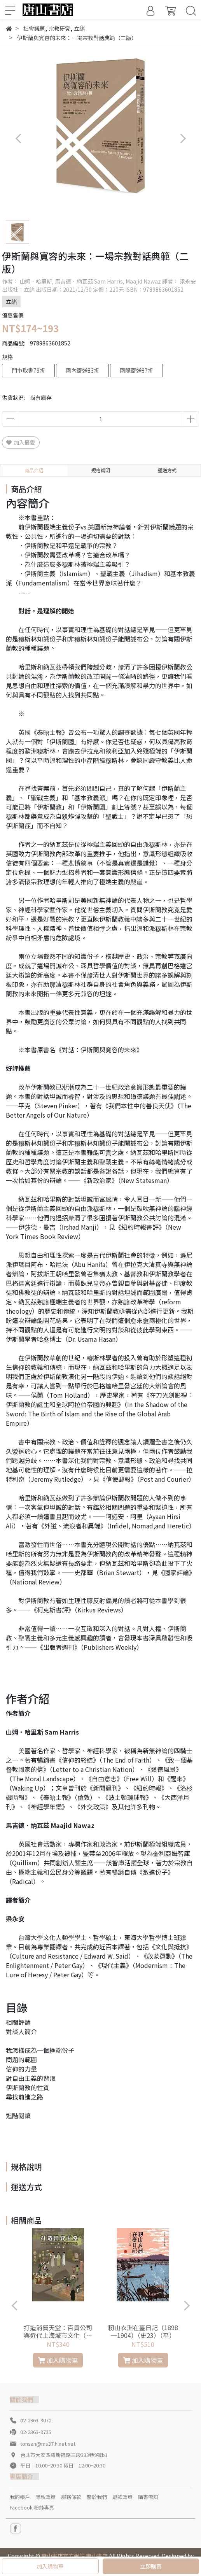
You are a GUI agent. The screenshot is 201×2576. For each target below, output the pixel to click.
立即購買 (151, 2566)
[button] (182, 138)
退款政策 (122, 2497)
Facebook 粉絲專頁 (32, 2507)
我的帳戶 (20, 2497)
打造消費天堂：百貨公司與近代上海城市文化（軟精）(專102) (58, 2331)
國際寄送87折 (136, 370)
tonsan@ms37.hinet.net (47, 2443)
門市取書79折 (28, 370)
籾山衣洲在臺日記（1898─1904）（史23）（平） (143, 2331)
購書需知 (148, 2497)
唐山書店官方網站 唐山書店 (74, 2556)
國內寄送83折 (82, 370)
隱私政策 (45, 2497)
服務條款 (71, 2497)
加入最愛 (20, 442)
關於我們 (97, 2497)
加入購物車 (50, 2566)
